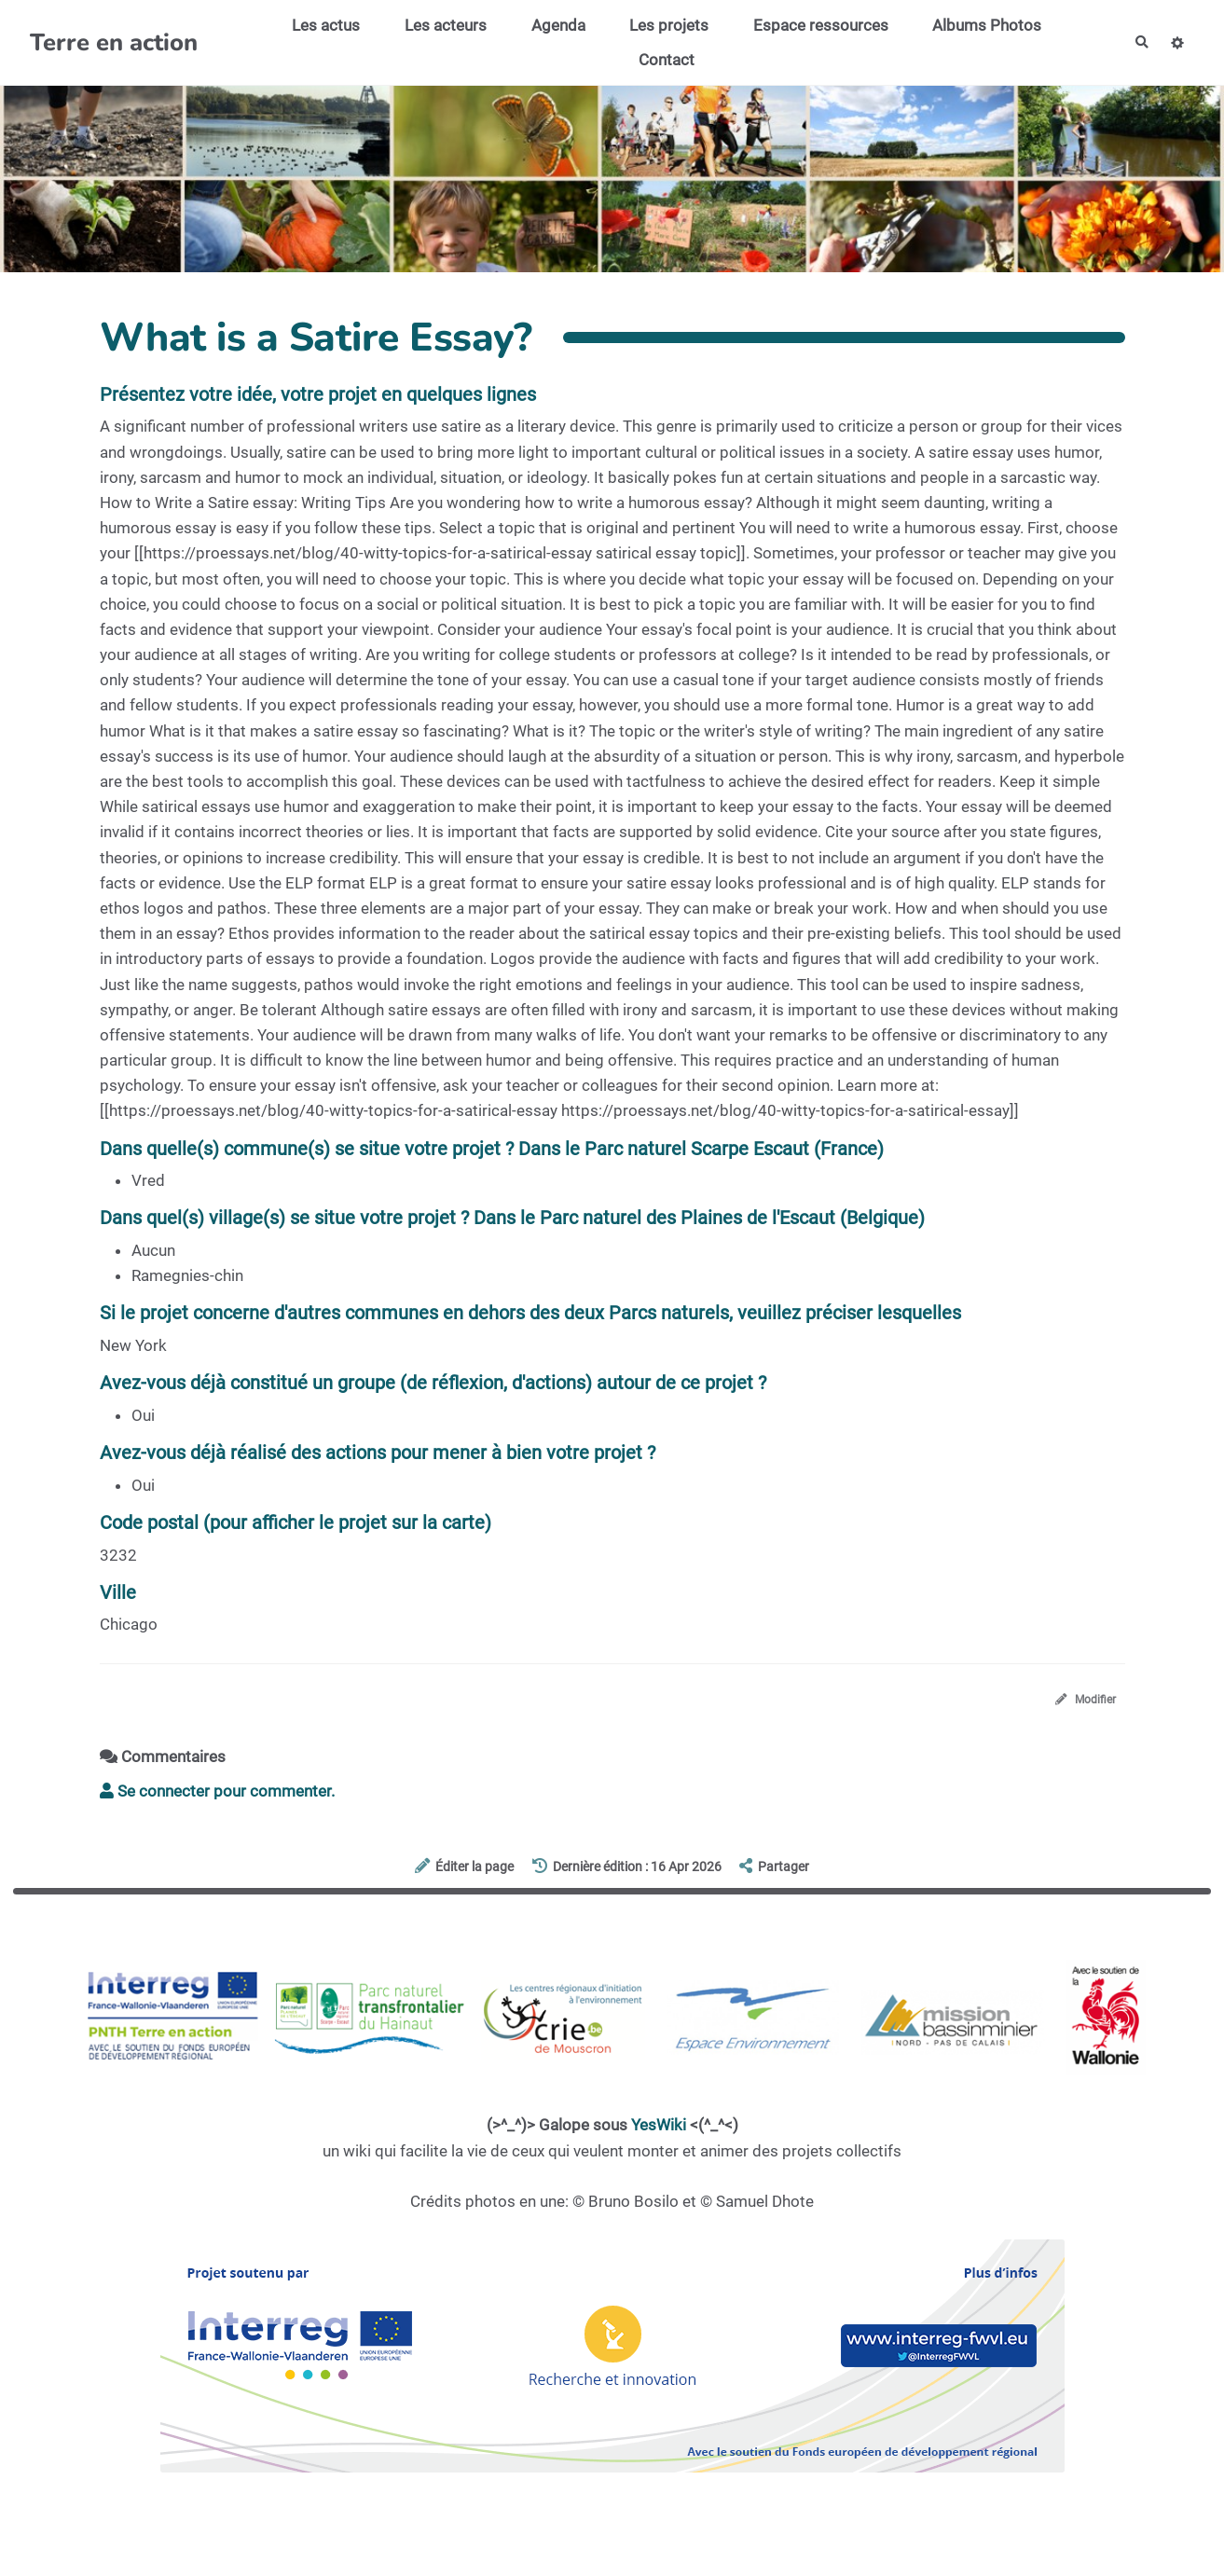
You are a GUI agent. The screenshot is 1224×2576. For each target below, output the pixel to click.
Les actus (317, 25)
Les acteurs (437, 25)
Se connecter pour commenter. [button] (217, 1795)
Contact (658, 59)
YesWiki (658, 2129)
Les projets (660, 25)
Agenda (550, 25)
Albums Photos (978, 25)
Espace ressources (812, 25)
